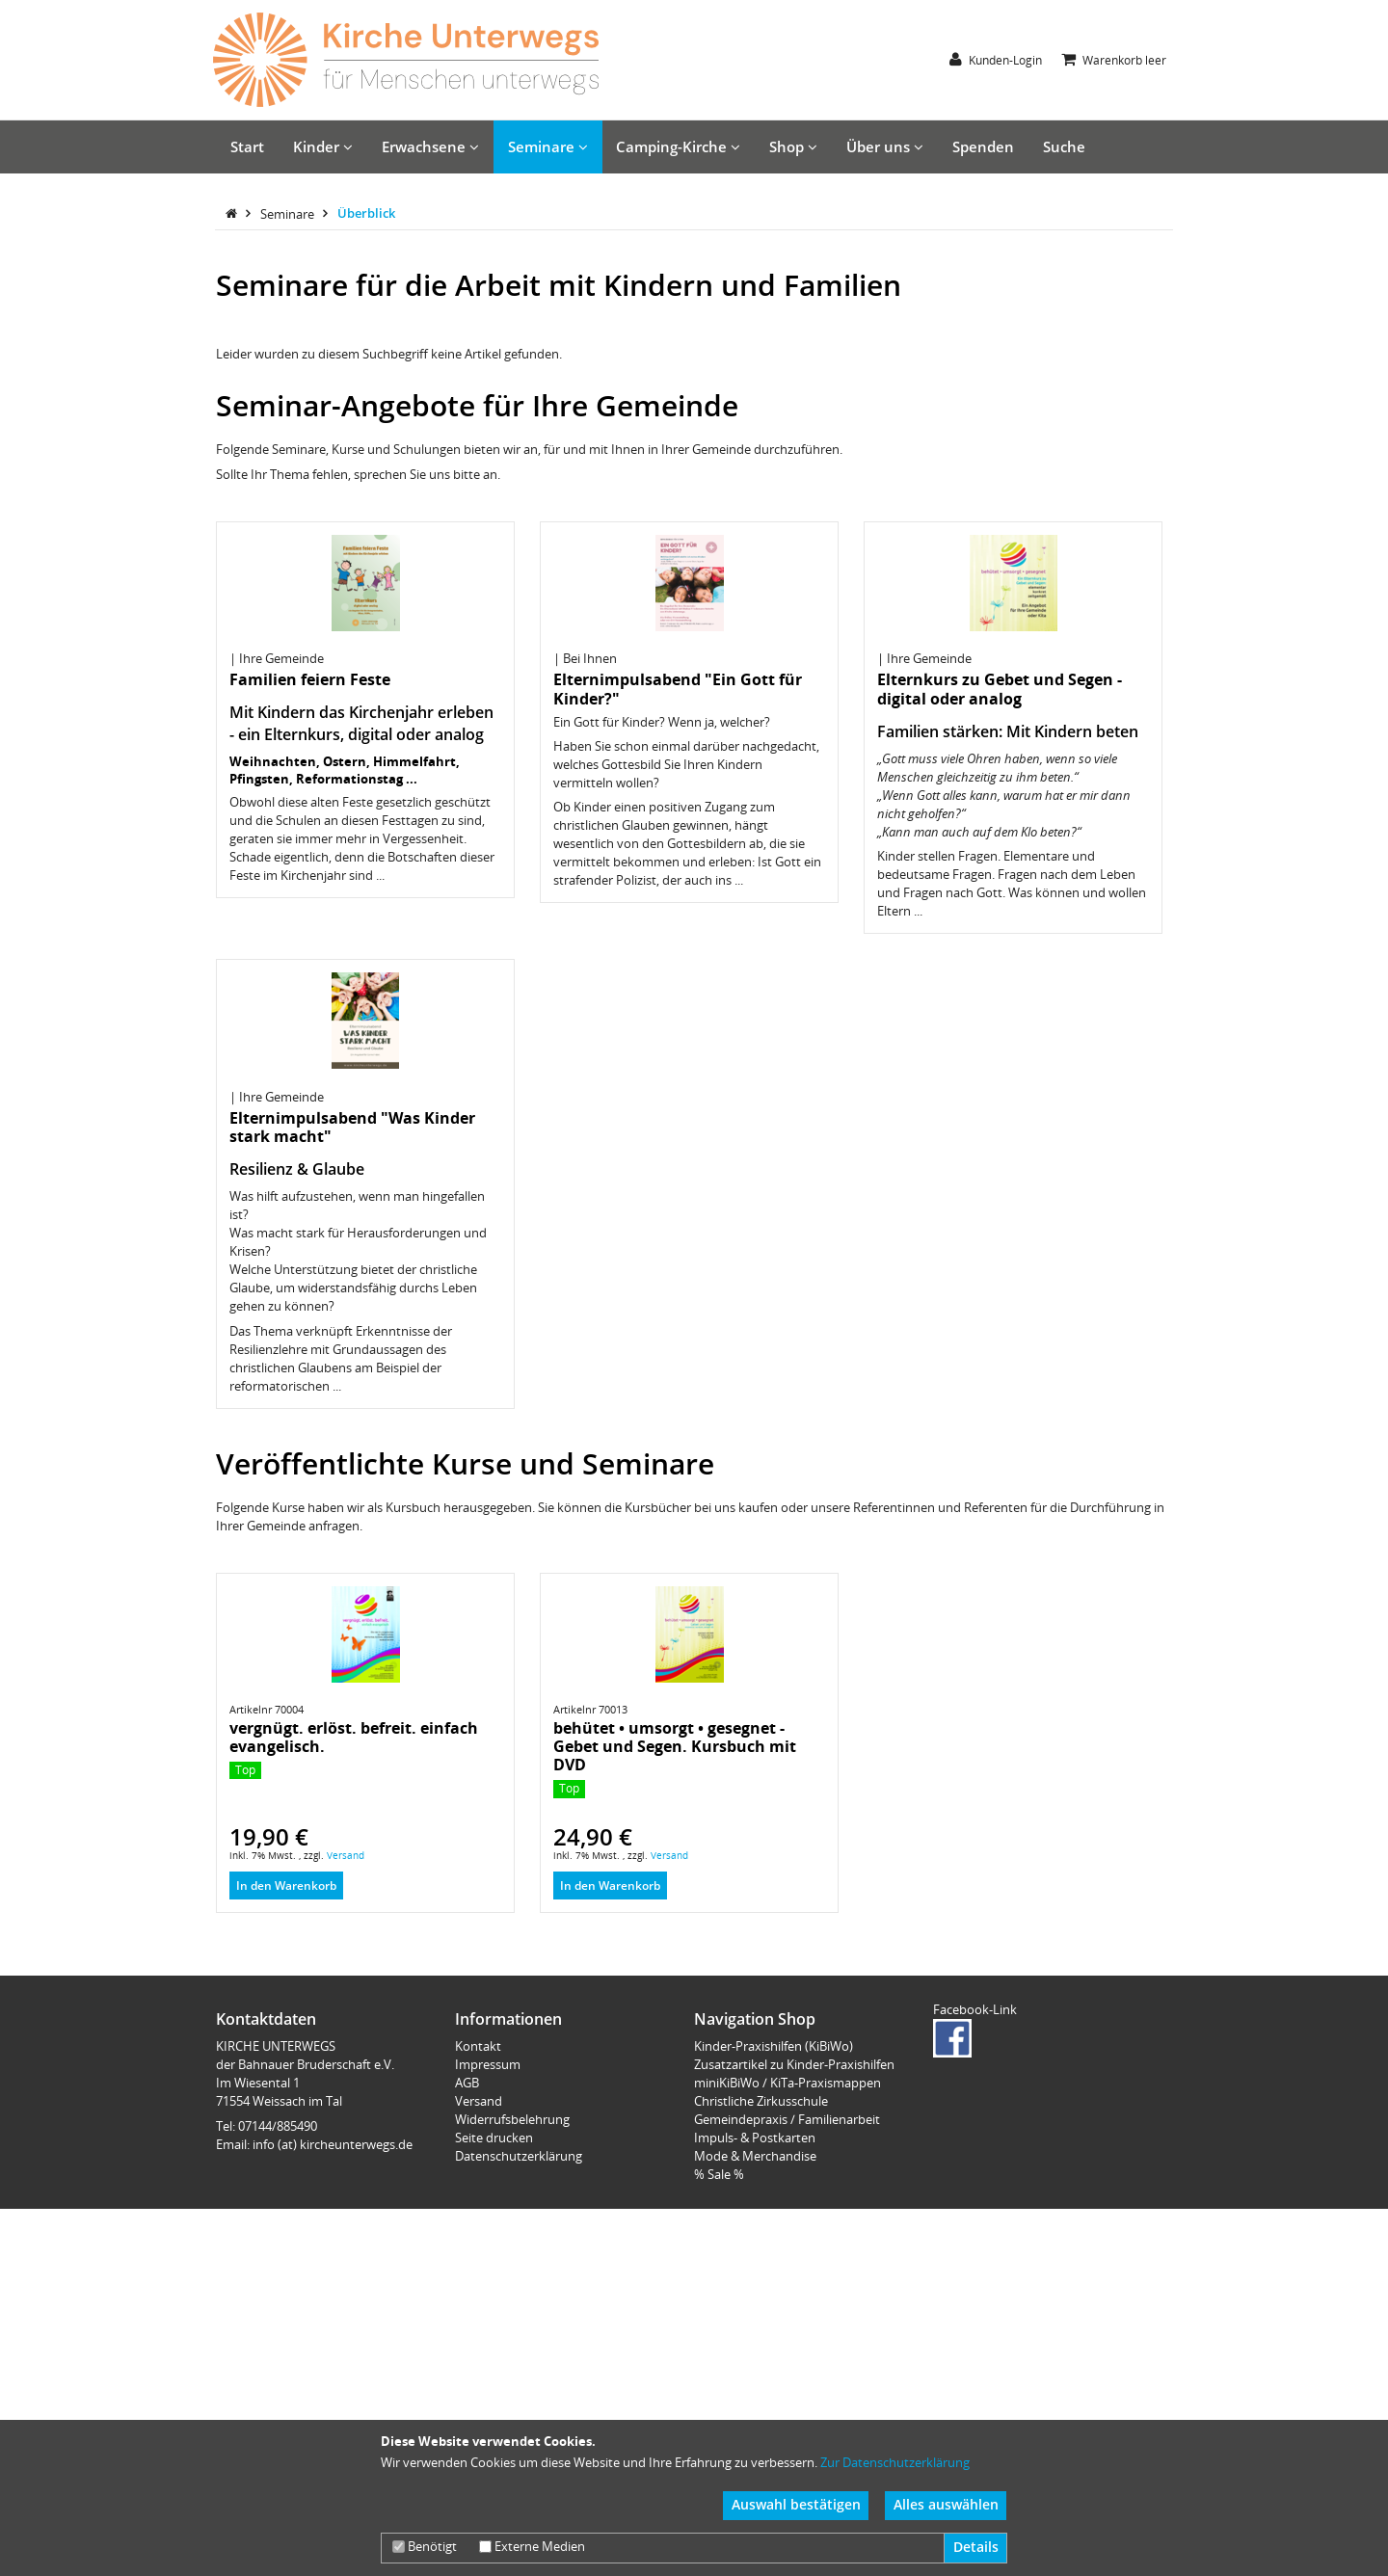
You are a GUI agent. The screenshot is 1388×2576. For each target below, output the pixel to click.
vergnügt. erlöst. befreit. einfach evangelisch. (353, 1935)
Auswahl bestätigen (796, 2504)
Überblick (366, 411)
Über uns (884, 146)
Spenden (983, 146)
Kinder (323, 146)
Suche (1064, 146)
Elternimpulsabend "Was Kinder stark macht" (352, 1325)
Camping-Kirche (678, 146)
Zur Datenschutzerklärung (895, 2462)
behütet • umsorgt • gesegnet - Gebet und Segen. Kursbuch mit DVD (674, 1945)
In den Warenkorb (286, 2083)
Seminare (548, 146)
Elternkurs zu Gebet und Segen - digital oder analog (999, 887)
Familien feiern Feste (309, 878)
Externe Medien (532, 2546)
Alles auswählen (946, 2504)
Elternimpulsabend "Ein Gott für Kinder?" (677, 887)
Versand (345, 2053)
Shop (793, 146)
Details (976, 2546)
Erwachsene (430, 146)
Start (247, 146)
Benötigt (424, 2546)
